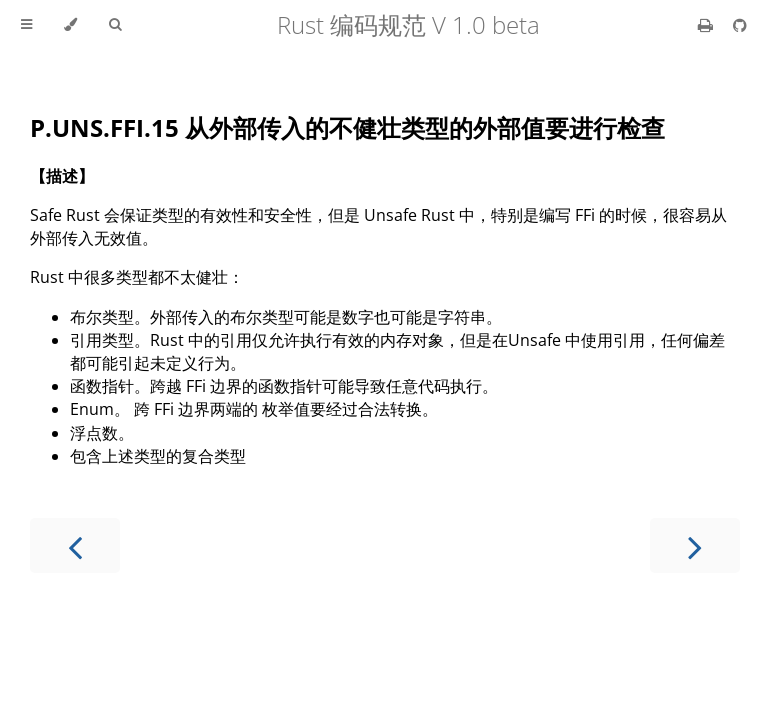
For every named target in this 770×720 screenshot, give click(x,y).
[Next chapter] (695, 545)
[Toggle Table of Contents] (26, 25)
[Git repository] (740, 25)
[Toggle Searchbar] (115, 25)
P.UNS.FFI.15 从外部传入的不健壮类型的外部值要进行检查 (347, 127)
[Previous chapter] (75, 545)
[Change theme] (70, 25)
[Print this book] (707, 25)
